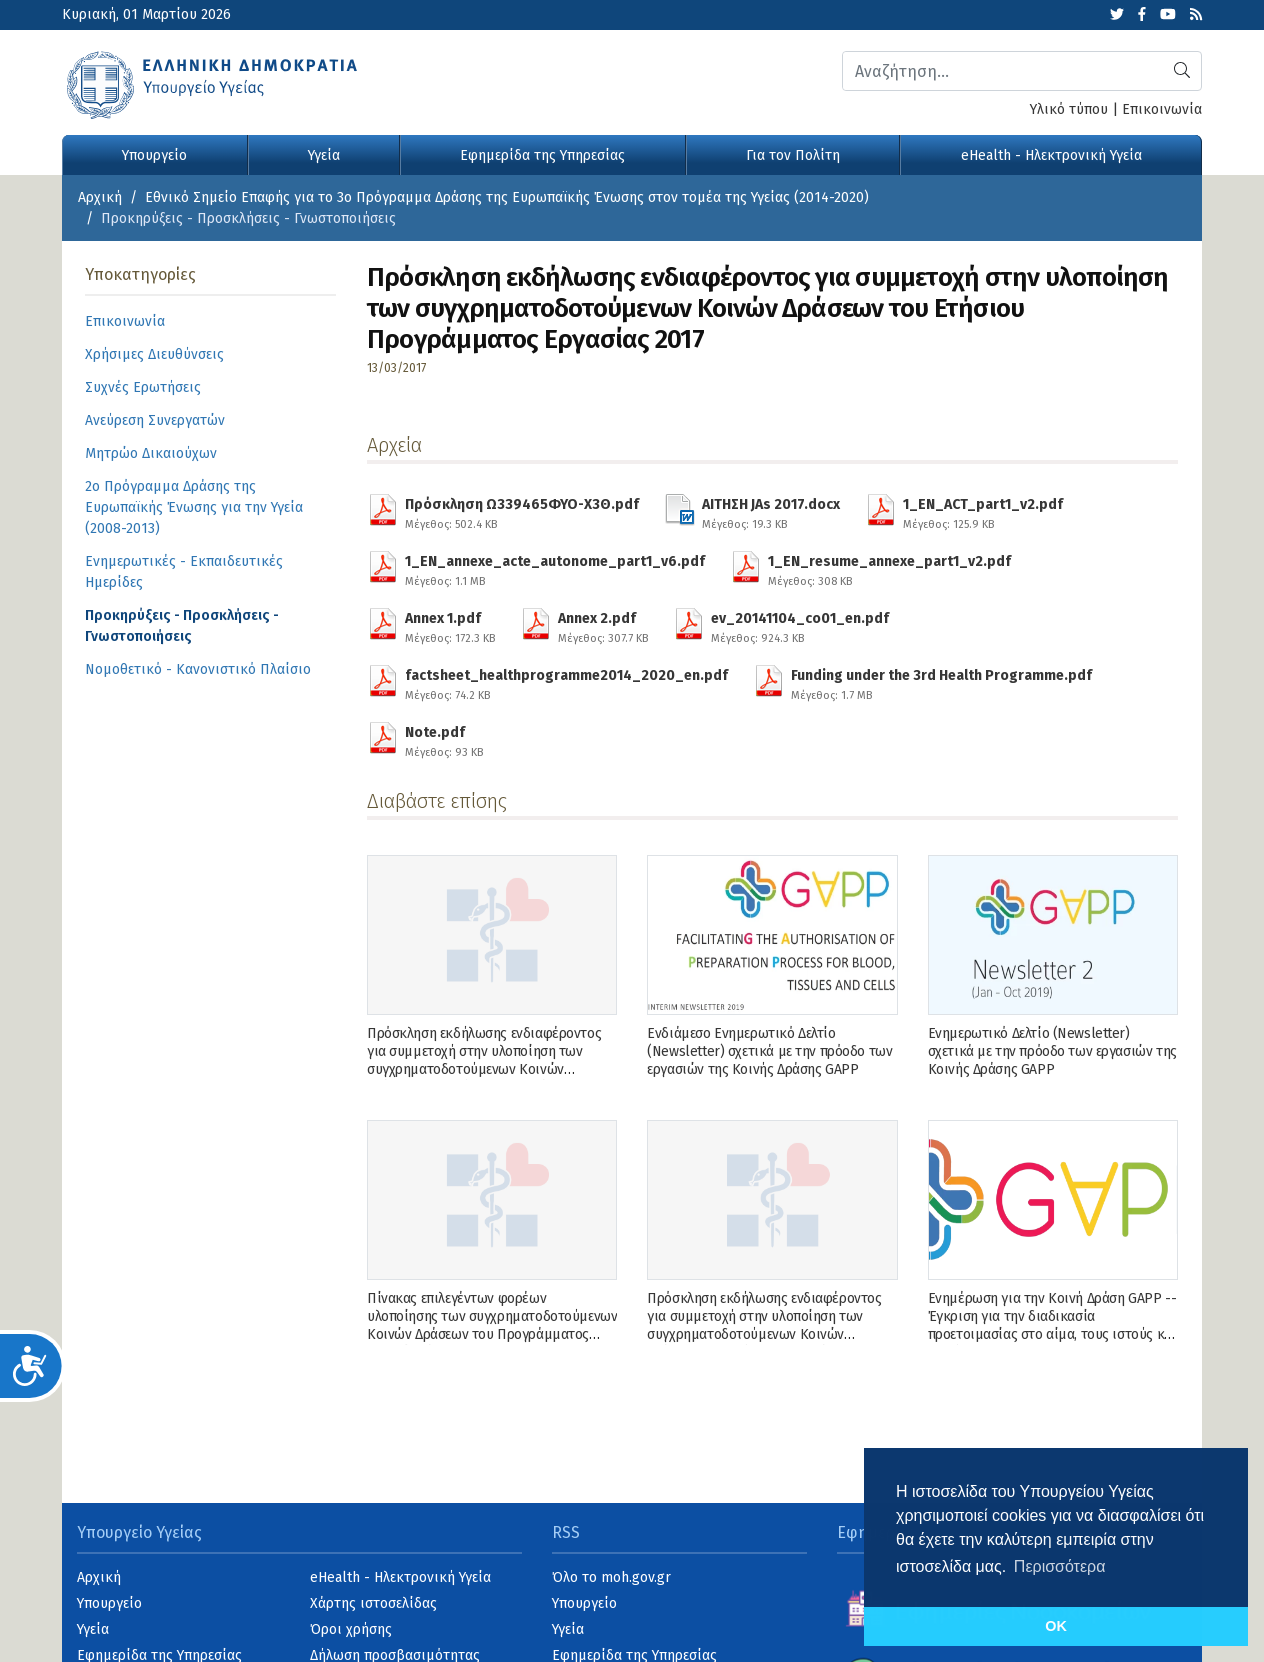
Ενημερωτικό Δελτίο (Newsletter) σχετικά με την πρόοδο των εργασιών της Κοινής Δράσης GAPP (1052, 1051)
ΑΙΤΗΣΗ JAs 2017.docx (771, 511)
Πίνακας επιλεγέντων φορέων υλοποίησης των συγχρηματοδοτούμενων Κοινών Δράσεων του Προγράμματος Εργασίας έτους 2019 (492, 1326)
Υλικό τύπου (1069, 109)
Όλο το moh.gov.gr (611, 1577)
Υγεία (324, 155)
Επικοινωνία (1162, 109)
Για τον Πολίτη (793, 155)
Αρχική (100, 197)
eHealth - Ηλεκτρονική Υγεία (1051, 155)
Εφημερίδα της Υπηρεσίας (542, 155)
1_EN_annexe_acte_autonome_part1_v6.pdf (555, 568)
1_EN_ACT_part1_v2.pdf (983, 511)
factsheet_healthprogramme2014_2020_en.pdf (566, 682)
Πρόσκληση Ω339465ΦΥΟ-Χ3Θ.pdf (522, 511)
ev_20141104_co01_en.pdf (800, 625)
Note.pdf (444, 739)
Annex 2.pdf (603, 625)
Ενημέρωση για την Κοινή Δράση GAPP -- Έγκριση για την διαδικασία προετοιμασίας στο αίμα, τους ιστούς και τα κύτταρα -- (1052, 1326)
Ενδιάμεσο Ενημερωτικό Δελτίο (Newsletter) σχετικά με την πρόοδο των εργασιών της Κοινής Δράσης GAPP (769, 1051)
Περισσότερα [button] (1060, 1566)
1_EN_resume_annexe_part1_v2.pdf (889, 568)
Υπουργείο (154, 155)
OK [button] (1056, 1626)
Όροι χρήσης (351, 1629)
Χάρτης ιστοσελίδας (373, 1603)
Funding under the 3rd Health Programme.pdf (941, 682)
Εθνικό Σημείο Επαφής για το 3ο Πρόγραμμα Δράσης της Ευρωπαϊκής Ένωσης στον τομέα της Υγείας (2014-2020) (507, 197)
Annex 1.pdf (450, 625)
